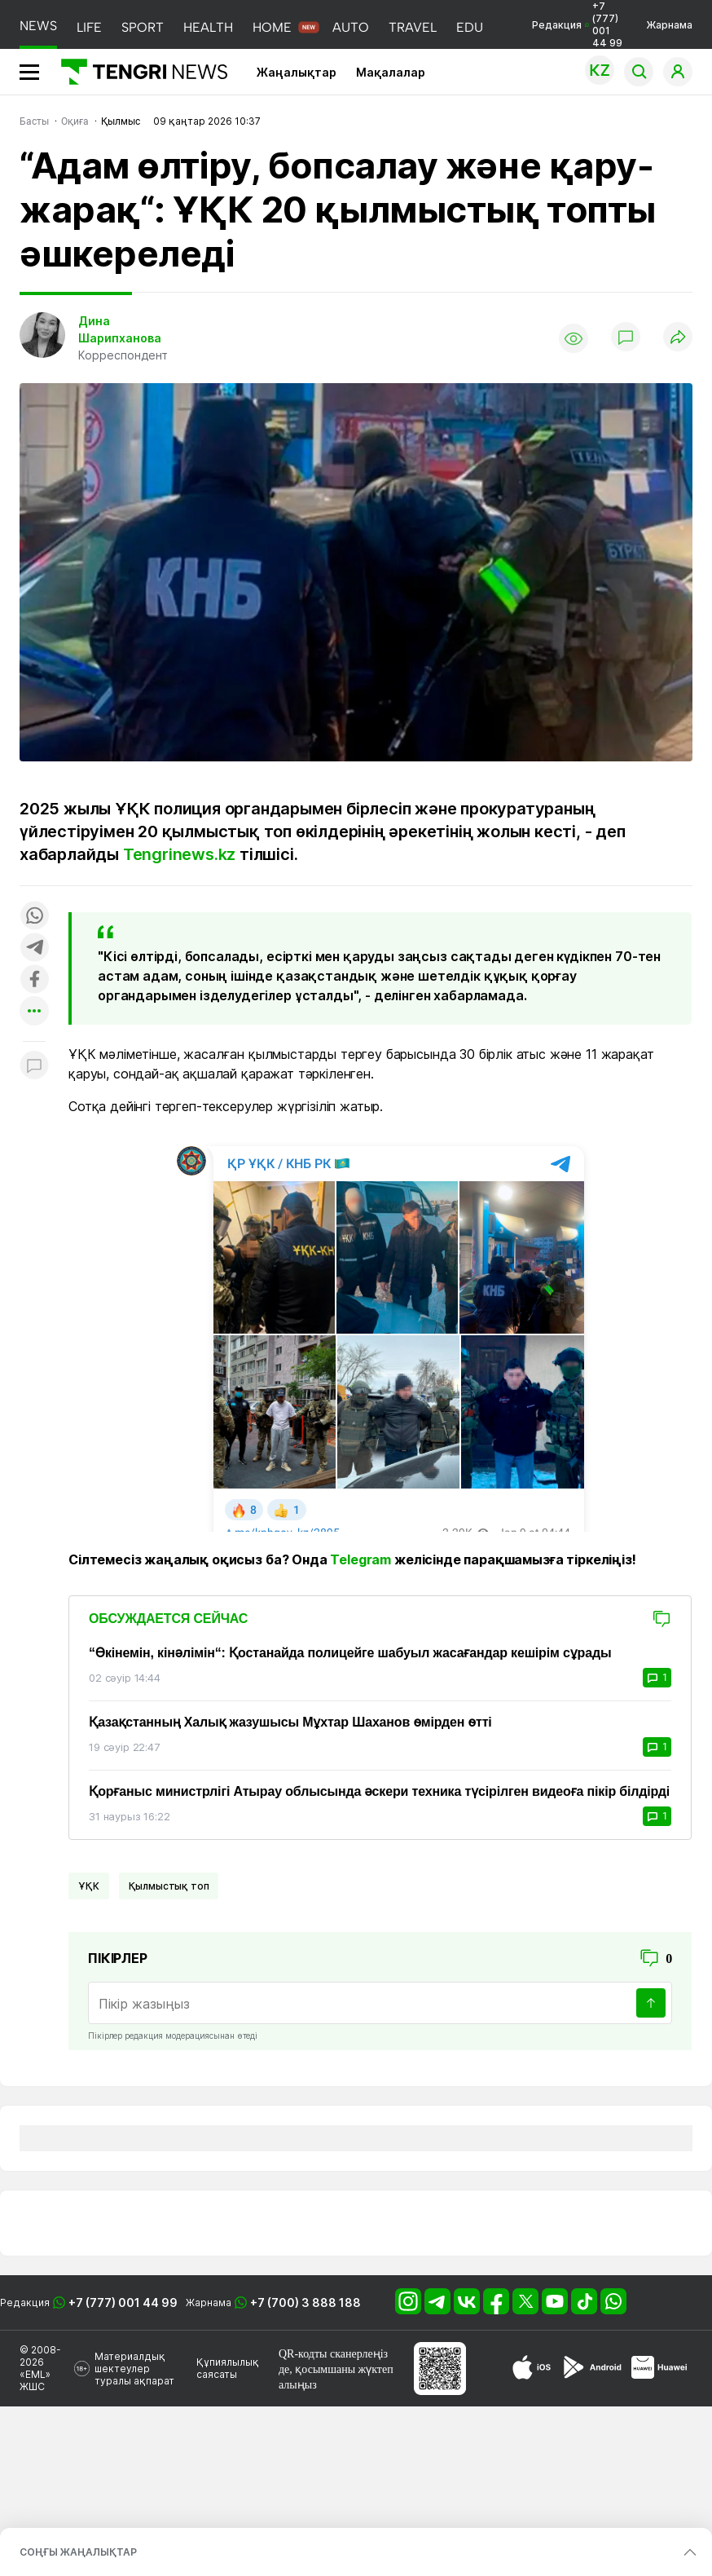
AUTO (350, 27)
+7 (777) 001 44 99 (123, 2302)
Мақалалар (390, 72)
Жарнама (669, 25)
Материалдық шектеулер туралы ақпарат (134, 2368)
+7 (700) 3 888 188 (305, 2302)
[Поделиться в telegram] (34, 948)
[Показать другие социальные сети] (34, 1012)
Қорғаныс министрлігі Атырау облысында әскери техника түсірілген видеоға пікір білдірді (379, 1791)
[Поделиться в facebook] (34, 980)
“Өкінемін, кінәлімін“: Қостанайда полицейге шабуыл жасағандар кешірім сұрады (350, 1653)
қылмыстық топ (169, 1886)
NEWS (38, 25)
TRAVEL (413, 27)
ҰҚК (88, 1886)
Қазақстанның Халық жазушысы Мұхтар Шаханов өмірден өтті (290, 1722)
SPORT (142, 27)
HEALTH (208, 27)
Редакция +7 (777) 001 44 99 (577, 24)
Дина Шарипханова (119, 329)
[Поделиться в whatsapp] (34, 917)
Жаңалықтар (296, 72)
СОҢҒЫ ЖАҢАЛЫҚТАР (78, 2552)
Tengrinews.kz (179, 854)
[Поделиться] (677, 338)
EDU (469, 27)
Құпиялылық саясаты (227, 2368)
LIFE (89, 27)
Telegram (360, 1559)
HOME (272, 27)
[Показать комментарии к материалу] (34, 1066)
